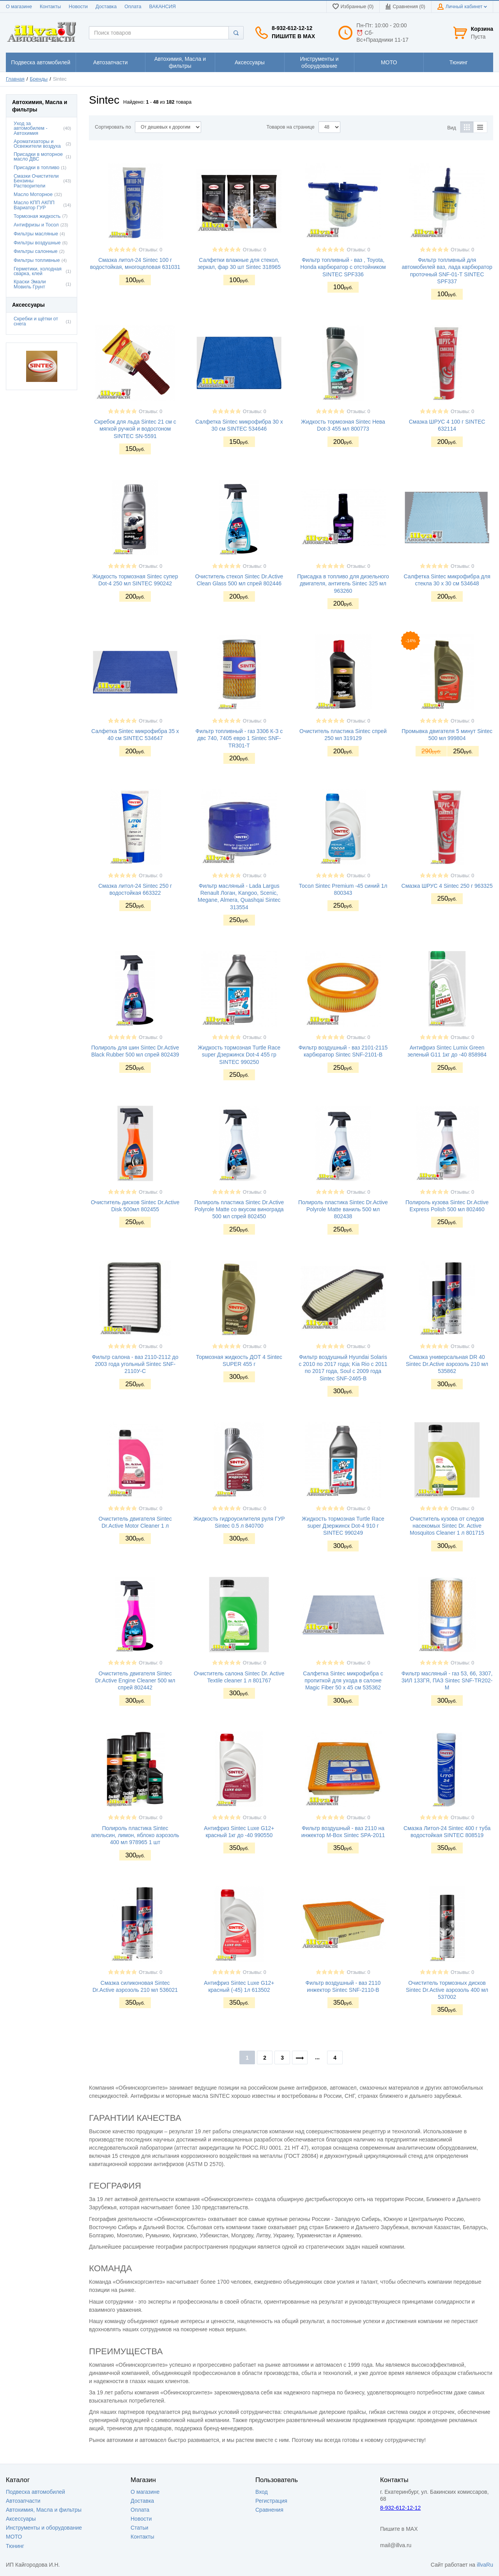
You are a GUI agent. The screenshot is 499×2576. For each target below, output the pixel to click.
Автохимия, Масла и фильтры (43, 2510)
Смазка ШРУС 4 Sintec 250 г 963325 (447, 886)
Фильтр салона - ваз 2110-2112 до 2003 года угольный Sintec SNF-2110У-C (135, 1364)
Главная (15, 79)
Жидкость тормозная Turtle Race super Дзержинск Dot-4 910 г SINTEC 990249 (343, 1526)
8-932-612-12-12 (292, 28)
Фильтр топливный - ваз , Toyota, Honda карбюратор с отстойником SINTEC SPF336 (343, 267)
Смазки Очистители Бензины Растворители (36, 181)
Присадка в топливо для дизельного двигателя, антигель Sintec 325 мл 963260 (343, 583)
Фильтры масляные (36, 234)
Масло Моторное (33, 194)
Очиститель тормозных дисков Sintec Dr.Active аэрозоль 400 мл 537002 (447, 1990)
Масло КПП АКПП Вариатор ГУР (34, 205)
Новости (78, 6)
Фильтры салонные (36, 251)
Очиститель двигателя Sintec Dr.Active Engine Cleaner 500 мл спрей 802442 (135, 1680)
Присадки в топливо (36, 167)
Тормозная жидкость (37, 216)
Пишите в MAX (293, 36)
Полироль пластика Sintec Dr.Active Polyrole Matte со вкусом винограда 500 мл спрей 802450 (239, 1209)
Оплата (132, 6)
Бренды (39, 79)
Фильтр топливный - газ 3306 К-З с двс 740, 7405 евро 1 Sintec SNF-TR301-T (239, 738)
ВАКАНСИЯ (162, 6)
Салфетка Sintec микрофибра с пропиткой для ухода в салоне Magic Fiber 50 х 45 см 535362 (343, 1680)
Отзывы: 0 (150, 250)
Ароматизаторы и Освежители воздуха (37, 144)
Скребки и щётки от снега (36, 321)
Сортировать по (113, 127)
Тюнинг (15, 2546)
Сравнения (269, 2510)
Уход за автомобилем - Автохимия (31, 128)
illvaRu (485, 2565)
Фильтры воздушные (37, 243)
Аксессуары (21, 2519)
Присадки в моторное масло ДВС (38, 157)
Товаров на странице (291, 127)
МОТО (14, 2537)
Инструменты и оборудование (44, 2528)
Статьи (139, 2528)
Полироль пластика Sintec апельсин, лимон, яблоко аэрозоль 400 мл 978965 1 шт (135, 1835)
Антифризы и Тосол (36, 225)
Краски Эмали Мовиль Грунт (30, 284)
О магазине (19, 6)
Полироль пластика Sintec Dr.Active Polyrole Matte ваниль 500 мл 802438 (343, 1209)
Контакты (50, 6)
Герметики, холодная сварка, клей (38, 271)
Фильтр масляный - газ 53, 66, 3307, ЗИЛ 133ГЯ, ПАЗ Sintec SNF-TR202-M (447, 1680)
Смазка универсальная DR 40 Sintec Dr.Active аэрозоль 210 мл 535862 (447, 1364)
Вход (261, 2492)
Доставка (106, 6)
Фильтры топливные (37, 260)
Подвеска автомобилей (35, 2492)
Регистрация (271, 2501)
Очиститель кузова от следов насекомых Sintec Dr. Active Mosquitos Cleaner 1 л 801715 (447, 1526)
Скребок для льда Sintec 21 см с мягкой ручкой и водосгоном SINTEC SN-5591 (135, 429)
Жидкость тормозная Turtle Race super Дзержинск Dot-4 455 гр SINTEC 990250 (239, 1054)
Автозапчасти (23, 2501)
